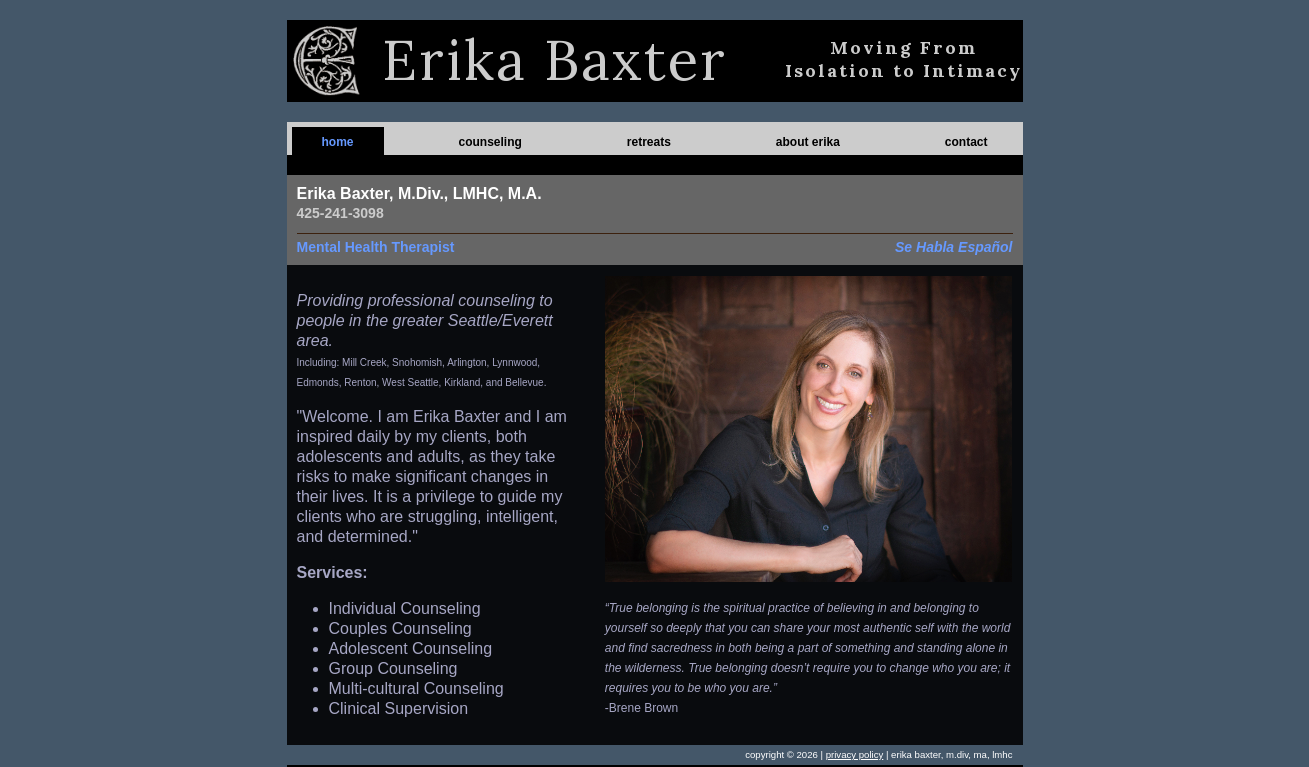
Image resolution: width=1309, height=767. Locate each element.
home (338, 142)
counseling (489, 142)
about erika (808, 142)
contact (966, 142)
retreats (649, 142)
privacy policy (855, 754)
